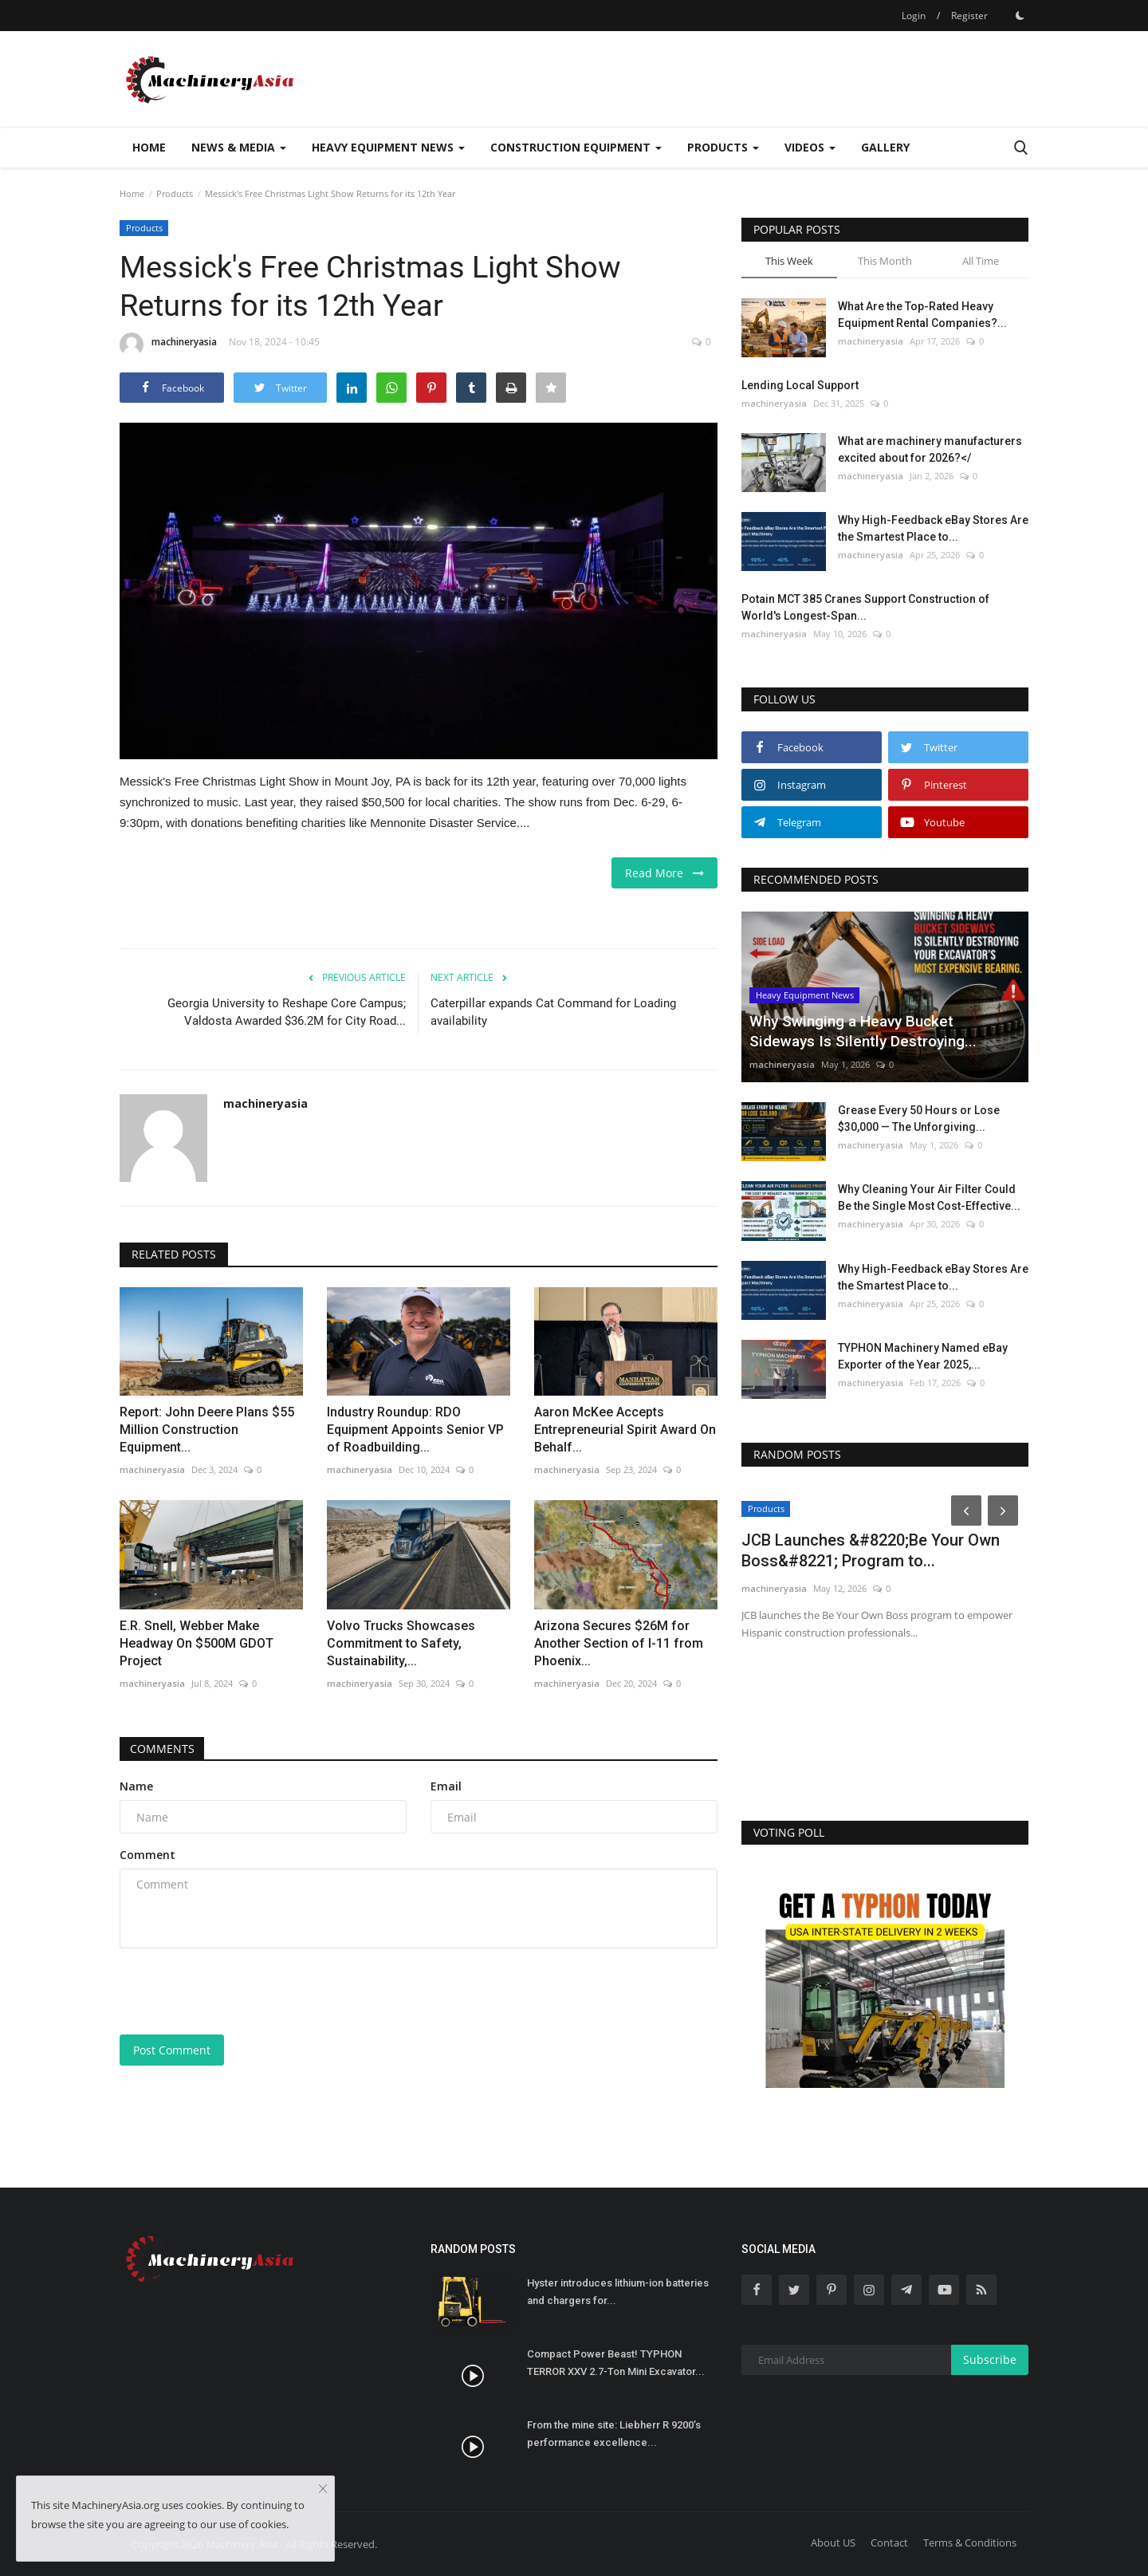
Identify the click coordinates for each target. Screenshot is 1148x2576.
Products (174, 193)
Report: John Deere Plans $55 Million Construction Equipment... (207, 1429)
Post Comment (171, 2050)
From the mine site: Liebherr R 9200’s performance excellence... (614, 2433)
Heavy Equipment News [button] (388, 147)
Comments (164, 1748)
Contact (889, 2542)
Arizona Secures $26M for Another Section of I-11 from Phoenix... (618, 1643)
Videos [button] (809, 147)
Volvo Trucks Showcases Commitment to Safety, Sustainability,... (401, 1643)
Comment (147, 1854)
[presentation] (241, 1991)
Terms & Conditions (969, 2542)
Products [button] (723, 147)
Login (914, 15)
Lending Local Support (800, 385)
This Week (789, 261)
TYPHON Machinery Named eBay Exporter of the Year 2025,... (923, 1356)
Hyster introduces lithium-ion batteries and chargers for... (618, 2291)
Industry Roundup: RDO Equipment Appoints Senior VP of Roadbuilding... (415, 1429)
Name (136, 1786)
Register (969, 15)
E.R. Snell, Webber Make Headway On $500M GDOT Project (196, 1643)
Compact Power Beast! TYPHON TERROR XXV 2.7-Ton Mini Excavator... (616, 2362)
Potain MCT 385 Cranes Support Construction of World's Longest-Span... (865, 607)
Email (446, 1786)
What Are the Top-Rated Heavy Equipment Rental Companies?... (922, 314)
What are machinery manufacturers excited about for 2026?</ (930, 449)
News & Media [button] (238, 147)
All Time (980, 261)
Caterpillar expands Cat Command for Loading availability (553, 1012)
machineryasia (168, 344)
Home (149, 147)
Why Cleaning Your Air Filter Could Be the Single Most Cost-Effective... (929, 1197)
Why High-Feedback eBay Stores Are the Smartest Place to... (933, 528)
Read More (664, 872)
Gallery (885, 147)
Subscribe (989, 2359)
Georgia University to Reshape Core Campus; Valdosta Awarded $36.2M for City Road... (286, 1012)
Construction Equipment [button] (576, 147)
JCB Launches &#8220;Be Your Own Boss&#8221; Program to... (870, 1550)
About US (833, 2542)
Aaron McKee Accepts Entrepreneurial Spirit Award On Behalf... (625, 1429)
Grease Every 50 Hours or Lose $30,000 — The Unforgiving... (919, 1118)
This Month (885, 261)
